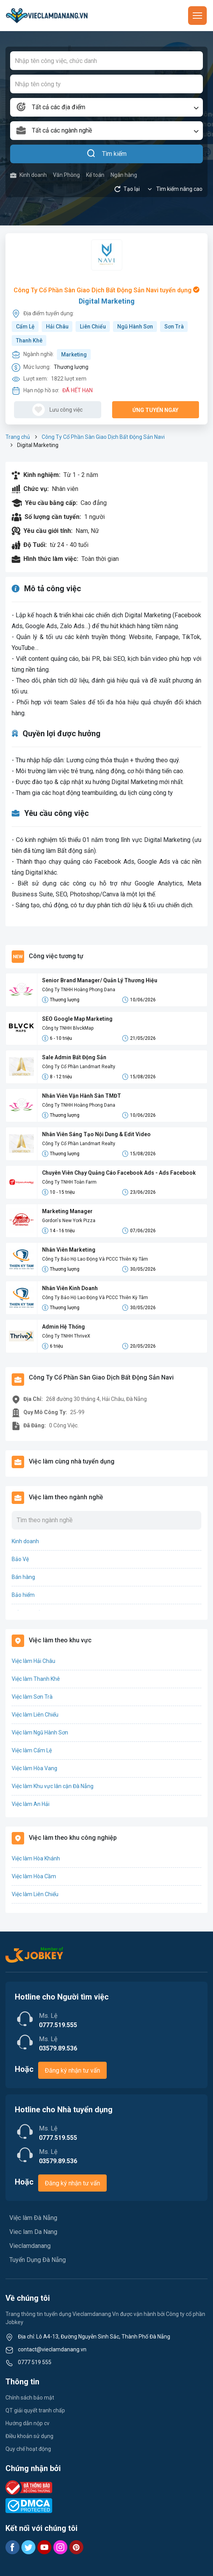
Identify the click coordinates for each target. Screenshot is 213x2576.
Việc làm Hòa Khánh (36, 1858)
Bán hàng (23, 1577)
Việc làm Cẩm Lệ (32, 1750)
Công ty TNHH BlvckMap (67, 1028)
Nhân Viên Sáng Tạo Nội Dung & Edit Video (96, 1134)
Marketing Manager (67, 1211)
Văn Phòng (66, 175)
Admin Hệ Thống (63, 1327)
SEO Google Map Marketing (77, 1019)
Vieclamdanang (30, 2245)
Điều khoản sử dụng (29, 2436)
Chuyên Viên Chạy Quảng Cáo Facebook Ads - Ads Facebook (119, 1173)
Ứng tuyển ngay (155, 410)
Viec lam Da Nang (33, 2231)
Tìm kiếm (106, 153)
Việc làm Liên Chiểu (35, 1715)
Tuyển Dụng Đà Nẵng (37, 2259)
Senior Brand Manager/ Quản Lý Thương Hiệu (99, 980)
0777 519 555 (34, 2362)
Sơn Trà (174, 326)
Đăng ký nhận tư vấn (72, 2070)
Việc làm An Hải (30, 1804)
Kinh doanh (28, 175)
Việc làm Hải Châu (33, 1661)
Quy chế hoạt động (28, 2449)
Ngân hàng (124, 175)
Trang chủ (17, 437)
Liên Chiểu (93, 326)
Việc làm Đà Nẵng (33, 2217)
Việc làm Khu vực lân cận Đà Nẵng (52, 1786)
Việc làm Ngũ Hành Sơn (40, 1732)
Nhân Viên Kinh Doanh (70, 1288)
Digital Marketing (107, 301)
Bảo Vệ (20, 1559)
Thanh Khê (29, 340)
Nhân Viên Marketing (68, 1250)
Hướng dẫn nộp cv (27, 2423)
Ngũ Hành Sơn (135, 326)
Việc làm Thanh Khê (36, 1679)
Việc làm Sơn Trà (32, 1697)
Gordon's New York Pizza (68, 1220)
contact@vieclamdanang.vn (52, 2349)
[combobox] (106, 107)
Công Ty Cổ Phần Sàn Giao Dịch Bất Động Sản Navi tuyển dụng (106, 290)
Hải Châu (57, 326)
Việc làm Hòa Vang (34, 1768)
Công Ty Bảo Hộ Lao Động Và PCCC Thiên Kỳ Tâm (95, 1259)
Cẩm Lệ (25, 326)
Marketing (74, 354)
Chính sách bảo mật (29, 2397)
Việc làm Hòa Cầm (34, 1876)
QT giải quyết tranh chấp (35, 2410)
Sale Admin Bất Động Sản (74, 1057)
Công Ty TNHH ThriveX (66, 1336)
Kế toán (95, 175)
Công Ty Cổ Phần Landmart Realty (78, 1066)
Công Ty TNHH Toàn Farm (69, 1182)
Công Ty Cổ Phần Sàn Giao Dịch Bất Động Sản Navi (103, 437)
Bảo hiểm (23, 1595)
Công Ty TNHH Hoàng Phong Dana (78, 989)
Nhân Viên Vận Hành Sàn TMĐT (81, 1096)
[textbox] (106, 107)
